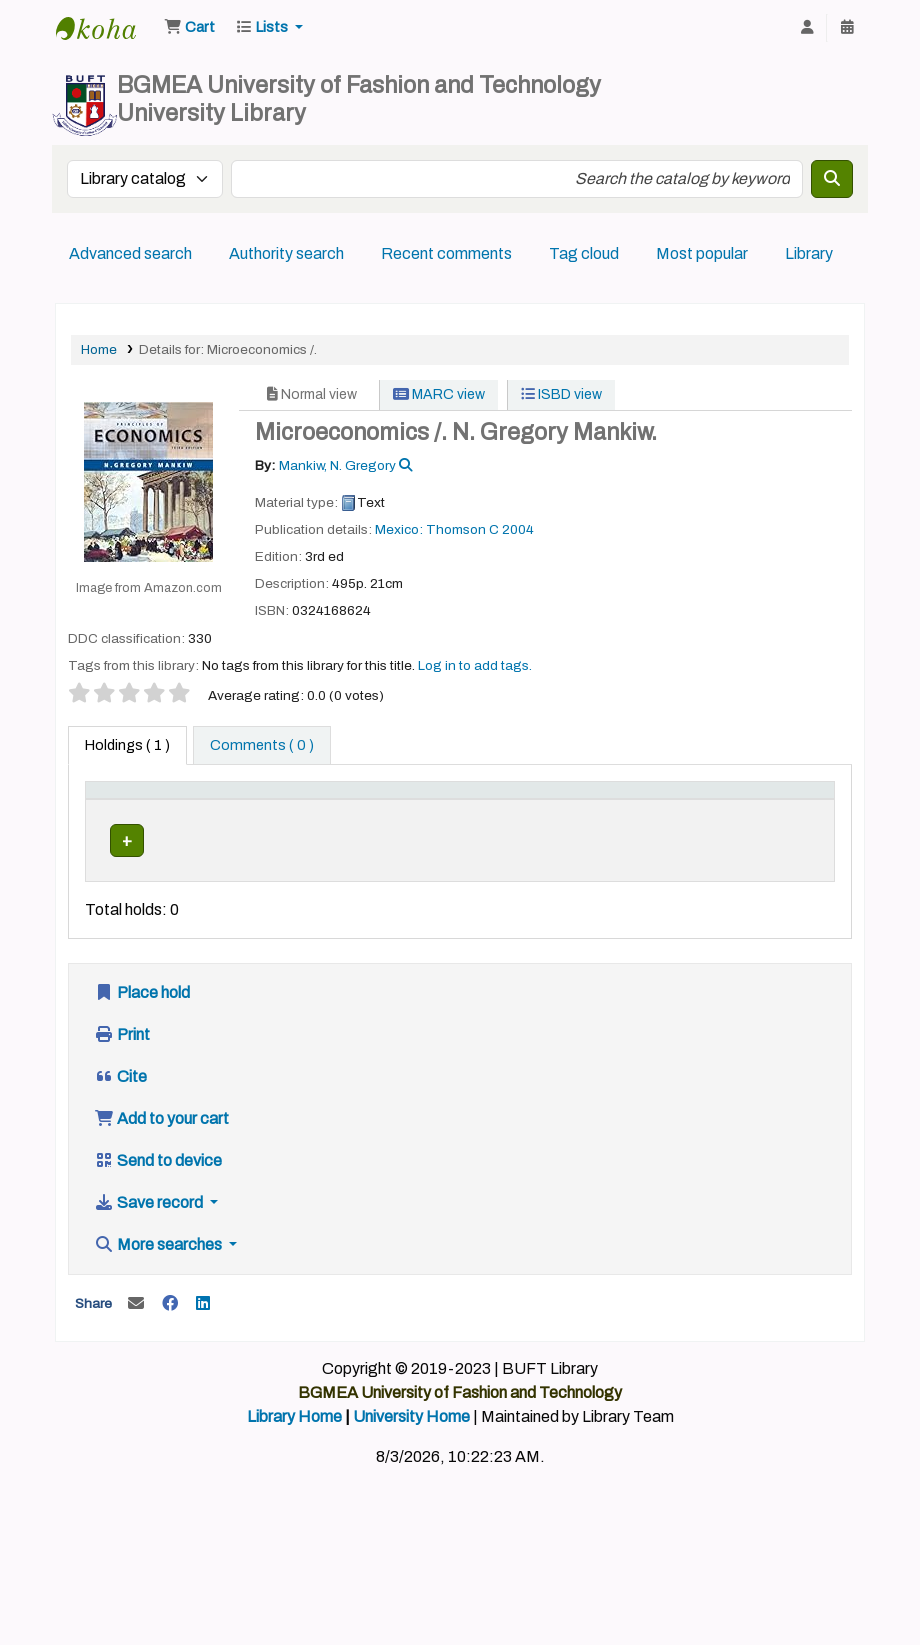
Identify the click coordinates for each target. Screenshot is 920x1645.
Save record (150, 1242)
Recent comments (446, 253)
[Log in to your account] (807, 28)
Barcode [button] (776, 822)
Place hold (142, 1032)
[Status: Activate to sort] (695, 812)
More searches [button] (159, 1284)
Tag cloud (584, 253)
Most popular (702, 253)
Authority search (286, 253)
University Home (411, 1456)
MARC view (439, 394)
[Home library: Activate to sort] (331, 812)
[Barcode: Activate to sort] (786, 812)
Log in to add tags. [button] (475, 665)
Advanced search (130, 253)
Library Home (294, 1456)
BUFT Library (106, 28)
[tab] (262, 746)
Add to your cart (161, 1158)
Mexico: (400, 529)
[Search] (832, 179)
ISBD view (561, 394)
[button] (189, 28)
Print (122, 1074)
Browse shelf (437, 883)
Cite (120, 1116)
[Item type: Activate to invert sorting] (128, 812)
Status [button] (683, 822)
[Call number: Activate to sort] (462, 812)
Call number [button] (428, 822)
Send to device (158, 1200)
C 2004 (511, 529)
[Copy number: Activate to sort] (598, 812)
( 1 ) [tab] (127, 745)
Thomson (456, 529)
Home (99, 349)
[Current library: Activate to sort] (225, 812)
